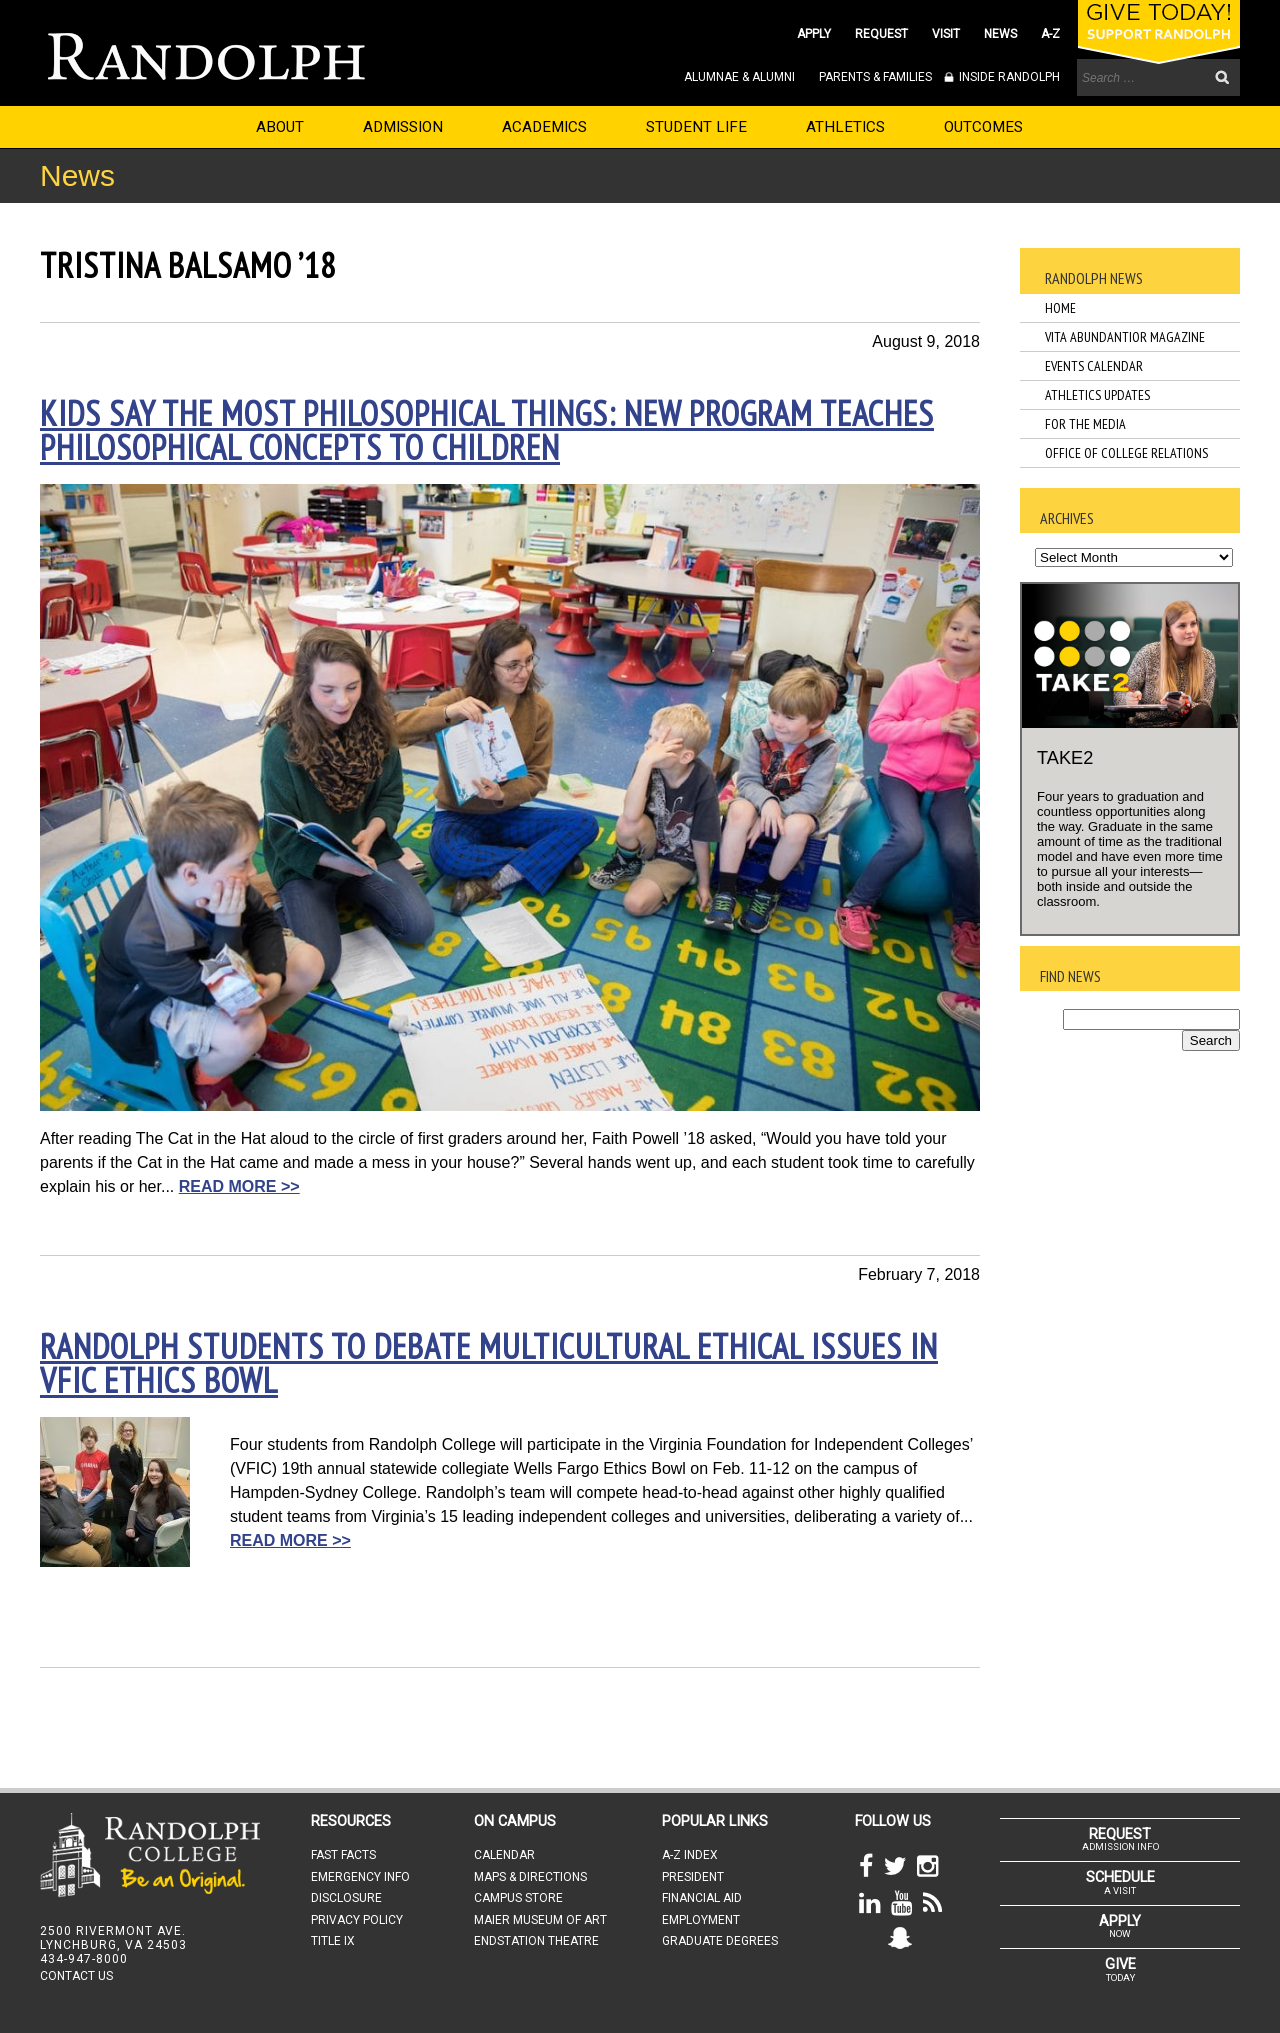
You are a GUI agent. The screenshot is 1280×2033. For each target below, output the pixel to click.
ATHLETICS (845, 127)
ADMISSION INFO (1120, 1839)
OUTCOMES (983, 127)
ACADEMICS (544, 127)
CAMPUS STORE (518, 1898)
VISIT (946, 34)
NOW (1120, 1926)
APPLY (814, 34)
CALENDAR (504, 1855)
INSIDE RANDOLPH (1008, 77)
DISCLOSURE (346, 1898)
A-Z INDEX (690, 1855)
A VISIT (1120, 1882)
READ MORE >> (239, 1186)
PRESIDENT (693, 1877)
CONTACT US (76, 1976)
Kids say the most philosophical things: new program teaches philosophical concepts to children (487, 430)
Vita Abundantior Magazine (1125, 337)
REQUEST (881, 34)
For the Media (1085, 424)
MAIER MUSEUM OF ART (540, 1920)
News (77, 175)
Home (1060, 308)
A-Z (1050, 34)
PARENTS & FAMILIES (875, 77)
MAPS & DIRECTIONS (530, 1877)
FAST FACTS (343, 1855)
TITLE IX (333, 1941)
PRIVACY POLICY (357, 1920)
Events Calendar (1094, 366)
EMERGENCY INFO (360, 1877)
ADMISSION (403, 127)
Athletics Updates (1097, 395)
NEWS (1000, 34)
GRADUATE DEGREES (720, 1941)
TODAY (1120, 1969)
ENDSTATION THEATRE (536, 1941)
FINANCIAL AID (702, 1898)
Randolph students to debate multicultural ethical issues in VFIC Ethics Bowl (489, 1363)
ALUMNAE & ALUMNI (739, 77)
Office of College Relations (1126, 453)
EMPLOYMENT (701, 1920)
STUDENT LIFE (696, 127)
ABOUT (280, 127)
